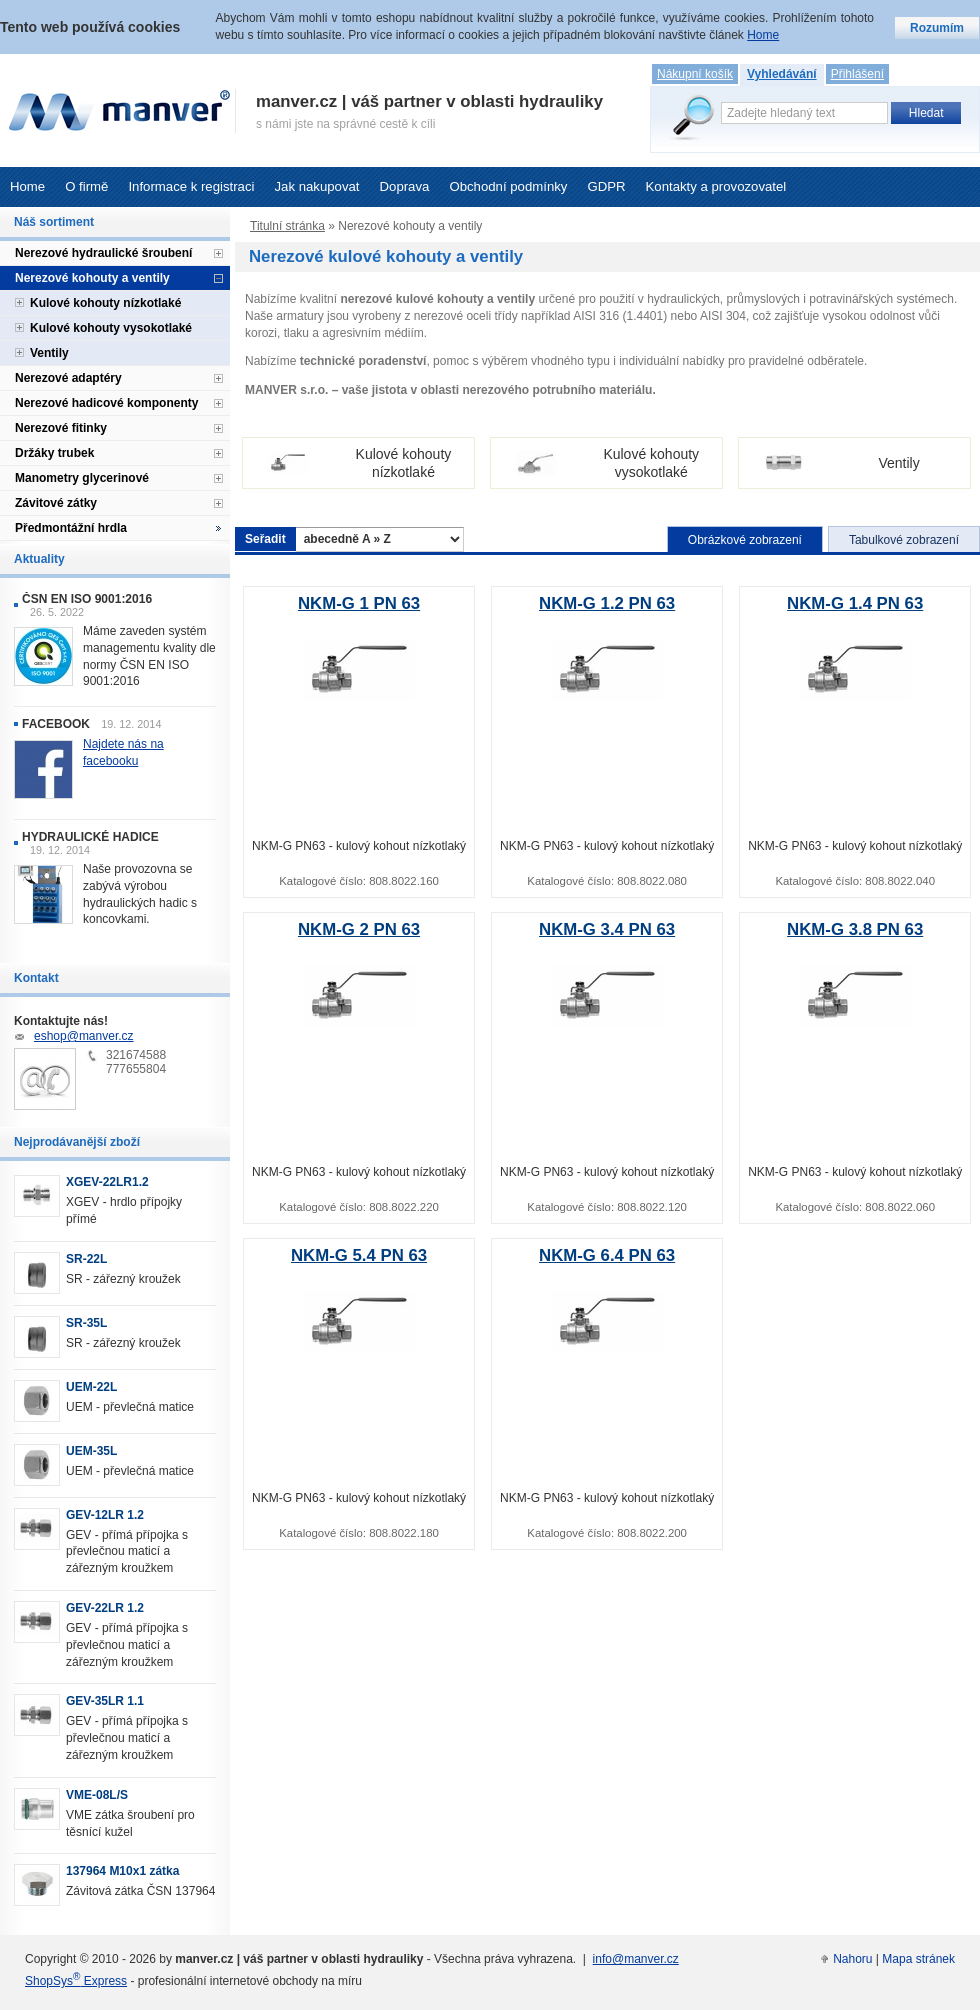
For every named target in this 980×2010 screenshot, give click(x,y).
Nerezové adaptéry (68, 378)
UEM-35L (91, 1451)
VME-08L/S (97, 1795)
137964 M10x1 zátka (122, 1871)
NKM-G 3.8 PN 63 (855, 929)
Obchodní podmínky (508, 186)
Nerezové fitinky (61, 428)
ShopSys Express (76, 1981)
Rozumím (937, 28)
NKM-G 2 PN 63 (359, 929)
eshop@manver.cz (84, 1036)
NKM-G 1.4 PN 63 (855, 603)
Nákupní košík (695, 74)
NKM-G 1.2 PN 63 (607, 603)
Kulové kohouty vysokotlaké (111, 328)
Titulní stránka (287, 226)
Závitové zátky (56, 503)
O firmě (86, 186)
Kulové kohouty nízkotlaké (105, 303)
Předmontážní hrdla (71, 528)
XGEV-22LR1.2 (107, 1182)
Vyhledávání (782, 74)
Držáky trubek (54, 453)
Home (27, 186)
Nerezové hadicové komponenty (106, 403)
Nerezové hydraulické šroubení (103, 253)
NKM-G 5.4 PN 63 (359, 1255)
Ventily (49, 353)
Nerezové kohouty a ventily (92, 278)
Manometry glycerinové (82, 478)
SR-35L (86, 1323)
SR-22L (86, 1259)
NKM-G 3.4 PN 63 (607, 929)
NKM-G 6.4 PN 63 (607, 1255)
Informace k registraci (191, 186)
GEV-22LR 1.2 (105, 1608)
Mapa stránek (918, 1959)
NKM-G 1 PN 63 (359, 603)
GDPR (606, 186)
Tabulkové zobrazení (904, 540)
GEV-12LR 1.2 (105, 1515)
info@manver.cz (636, 1959)
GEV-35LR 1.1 (105, 1701)
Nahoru (852, 1959)
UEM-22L (91, 1387)
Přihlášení (857, 74)
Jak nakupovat (316, 186)
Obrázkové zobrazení (745, 540)
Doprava (405, 186)
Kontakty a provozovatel (716, 186)
